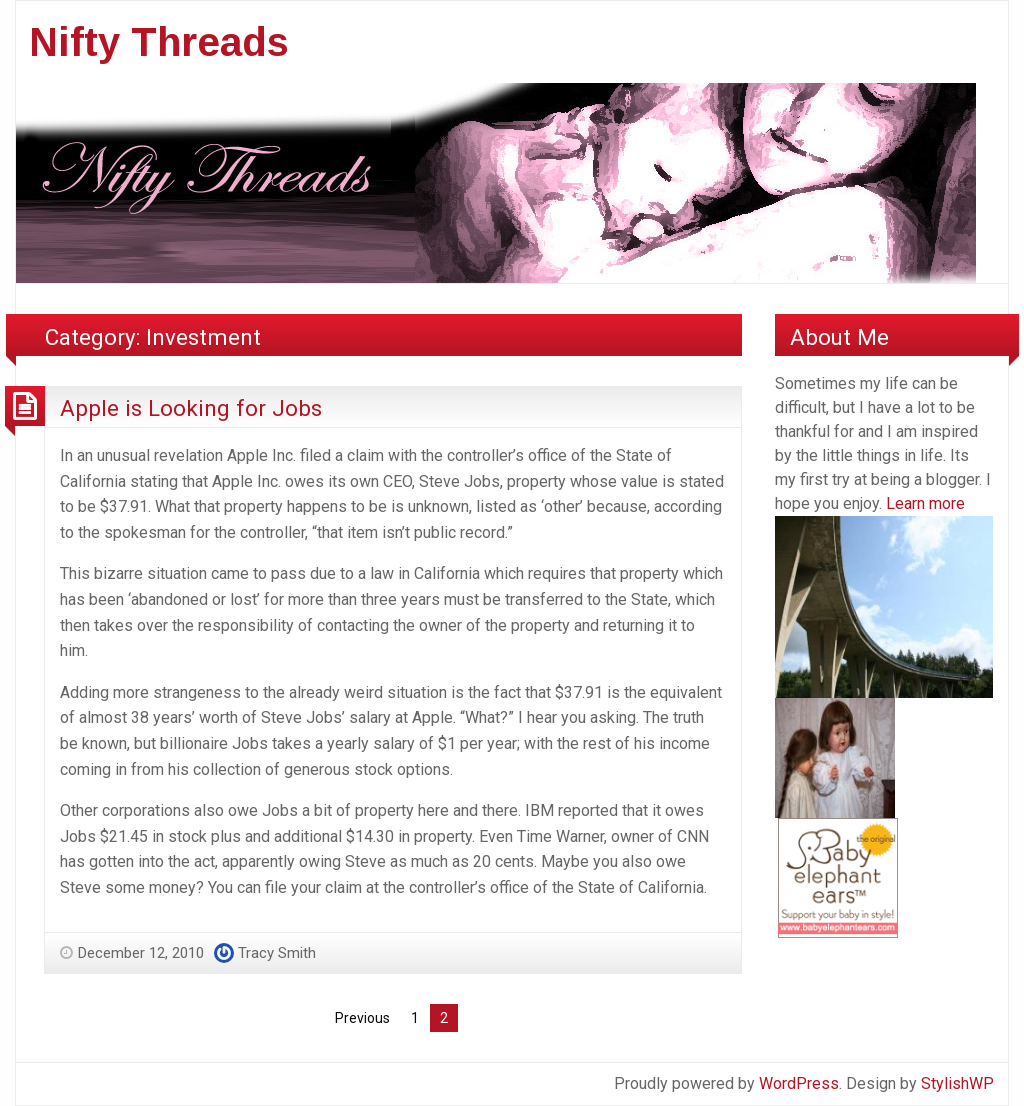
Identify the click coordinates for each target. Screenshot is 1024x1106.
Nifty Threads (159, 42)
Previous (362, 1018)
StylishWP (957, 1083)
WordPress (799, 1083)
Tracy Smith (277, 953)
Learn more (925, 503)
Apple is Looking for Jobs (191, 408)
